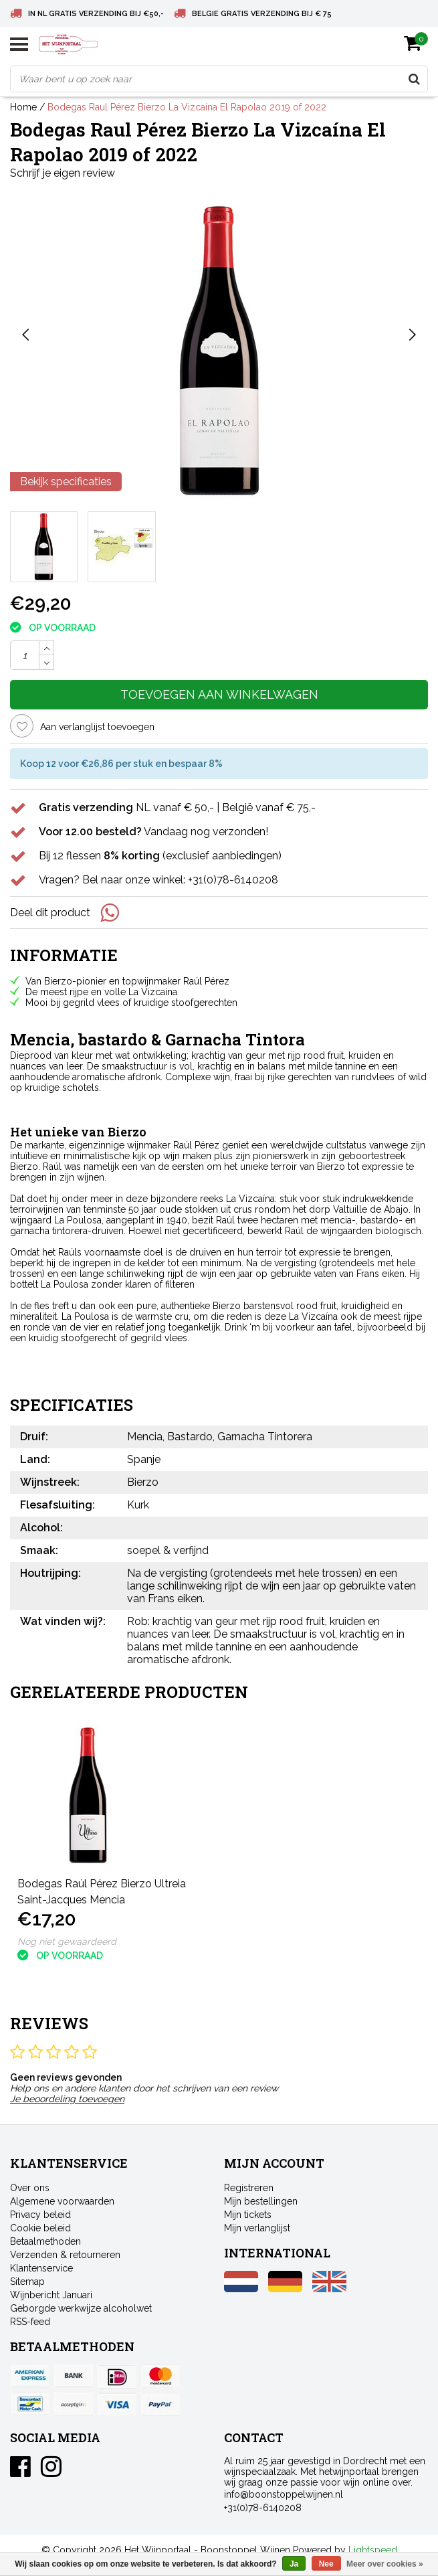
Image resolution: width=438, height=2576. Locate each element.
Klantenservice (41, 2268)
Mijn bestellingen (261, 2201)
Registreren (248, 2187)
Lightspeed (372, 2550)
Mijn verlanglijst (257, 2228)
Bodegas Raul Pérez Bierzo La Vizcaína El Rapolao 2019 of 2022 (186, 107)
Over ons (29, 2187)
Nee (326, 2564)
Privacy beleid (40, 2214)
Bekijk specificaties (66, 481)
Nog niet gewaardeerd (66, 1941)
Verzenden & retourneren (65, 2254)
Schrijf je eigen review (62, 173)
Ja (294, 2564)
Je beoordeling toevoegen (67, 2098)
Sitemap (27, 2281)
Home (23, 107)
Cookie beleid (40, 2228)
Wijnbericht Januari (51, 2295)
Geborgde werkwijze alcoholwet (81, 2308)
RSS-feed (30, 2321)
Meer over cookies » (384, 2564)
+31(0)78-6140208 (263, 2507)
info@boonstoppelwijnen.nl (283, 2494)
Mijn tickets (247, 2214)
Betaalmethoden (45, 2241)
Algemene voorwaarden (62, 2201)
